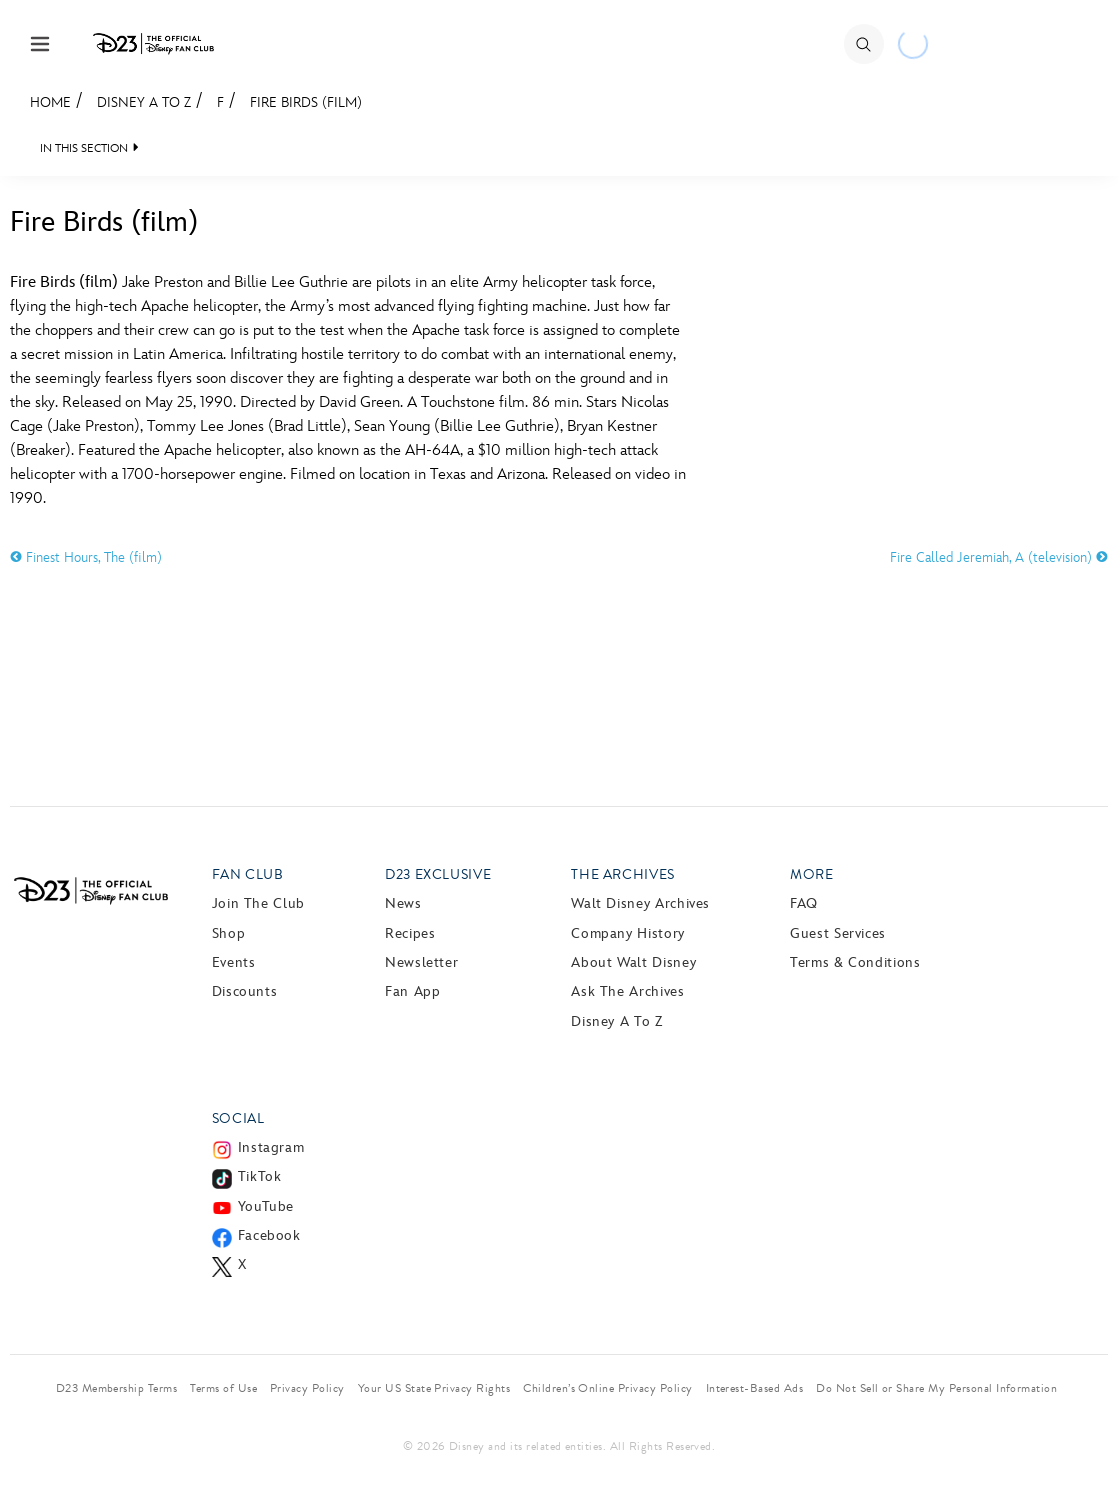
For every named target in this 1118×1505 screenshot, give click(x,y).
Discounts (245, 991)
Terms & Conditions (855, 962)
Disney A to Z (144, 102)
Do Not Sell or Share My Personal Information (936, 1388)
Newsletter (421, 962)
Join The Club (258, 903)
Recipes (410, 933)
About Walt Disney (633, 962)
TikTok (260, 1176)
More (812, 874)
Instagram (271, 1147)
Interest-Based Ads (755, 1388)
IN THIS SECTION (84, 148)
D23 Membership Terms (117, 1388)
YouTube (266, 1206)
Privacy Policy (307, 1388)
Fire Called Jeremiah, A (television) (999, 557)
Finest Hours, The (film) (86, 557)
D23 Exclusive (438, 874)
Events (234, 962)
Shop (229, 933)
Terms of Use (223, 1388)
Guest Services (838, 933)
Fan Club (248, 874)
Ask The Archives (627, 991)
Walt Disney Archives (640, 903)
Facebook (269, 1235)
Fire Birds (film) (306, 102)
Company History (628, 933)
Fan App (412, 991)
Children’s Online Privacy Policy (607, 1388)
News (403, 903)
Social (238, 1118)
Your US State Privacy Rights (434, 1388)
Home (50, 102)
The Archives (623, 874)
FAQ (804, 903)
